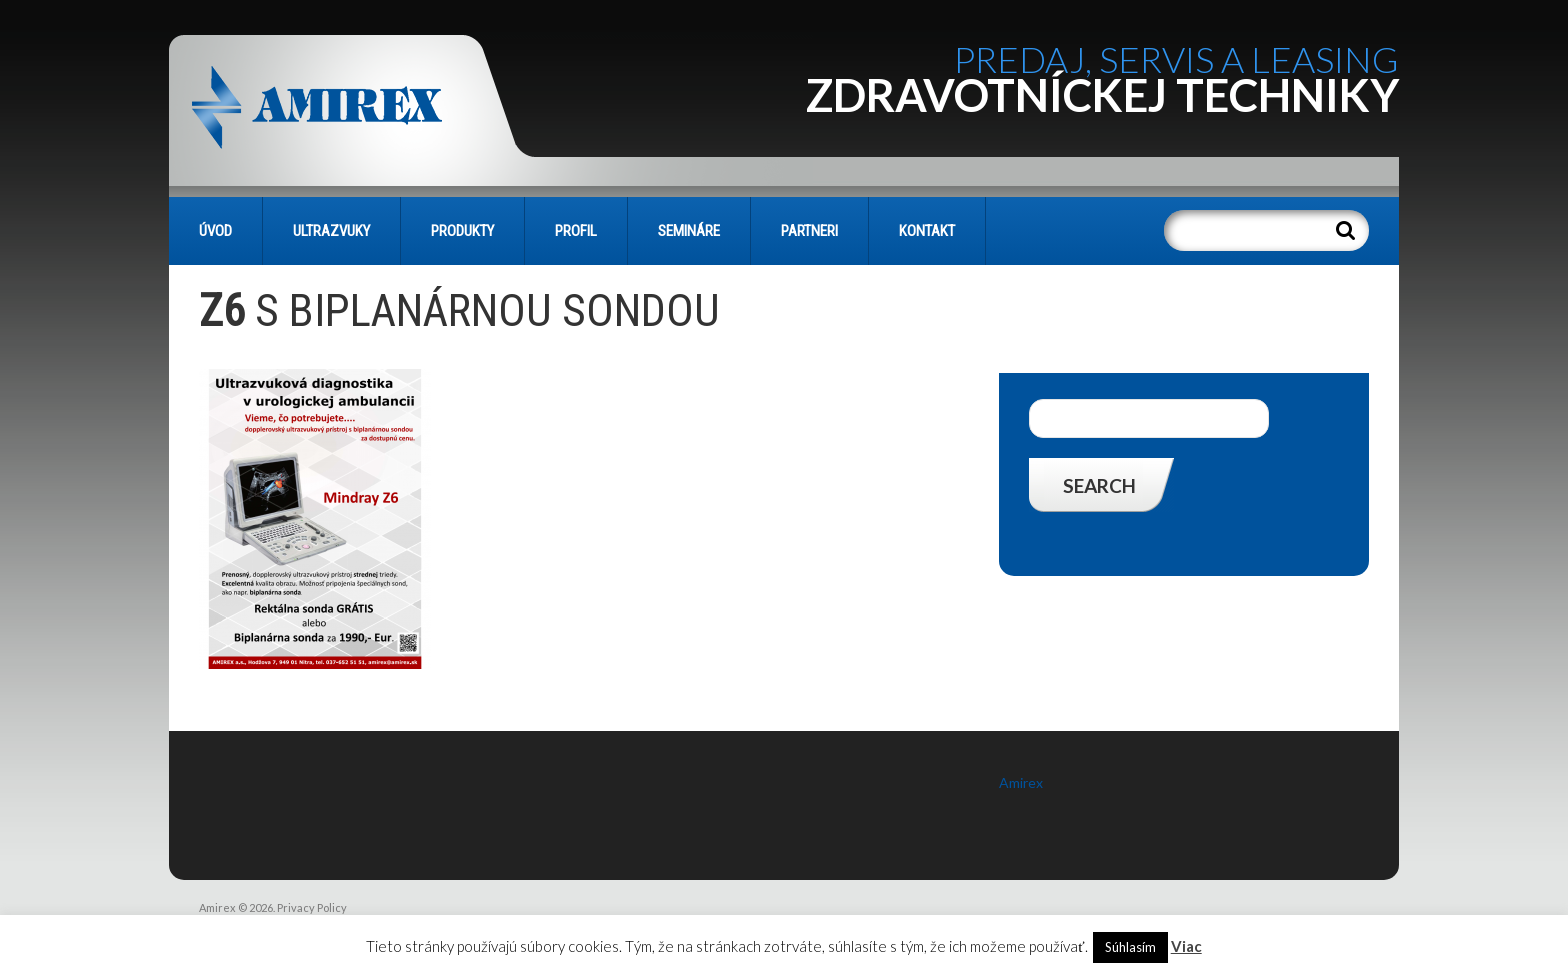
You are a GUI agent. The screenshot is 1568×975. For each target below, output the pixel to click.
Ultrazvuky (331, 231)
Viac (1186, 946)
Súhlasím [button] (1130, 947)
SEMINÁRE (689, 231)
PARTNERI (809, 231)
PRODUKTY (462, 231)
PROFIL (576, 231)
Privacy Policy (312, 907)
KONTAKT (927, 231)
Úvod (215, 231)
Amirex (1021, 782)
